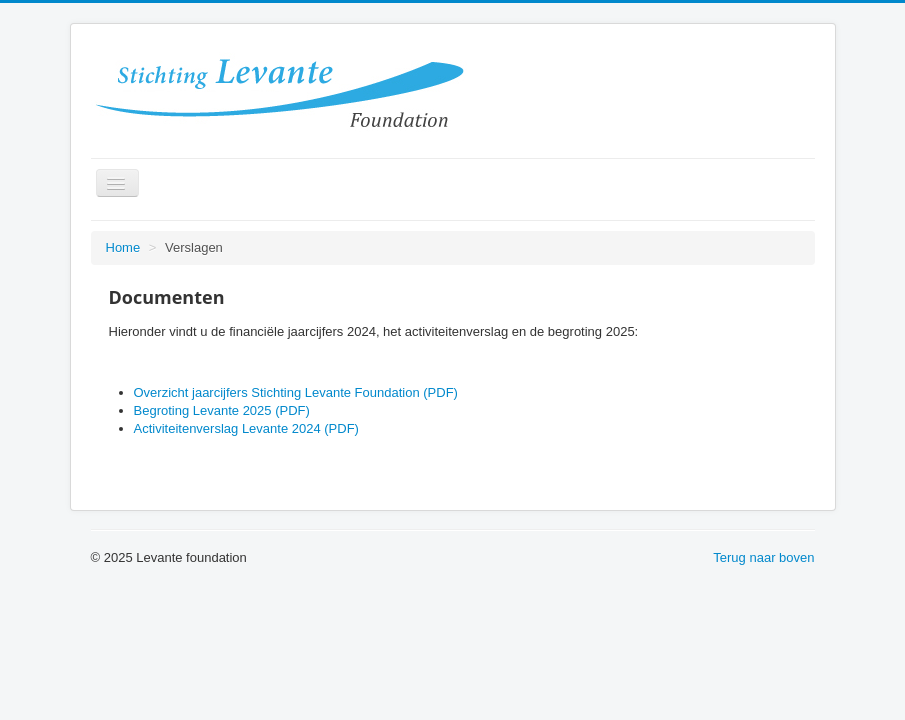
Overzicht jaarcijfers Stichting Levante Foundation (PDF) (296, 392)
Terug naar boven (763, 557)
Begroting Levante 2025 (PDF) (222, 410)
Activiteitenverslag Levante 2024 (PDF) (246, 428)
